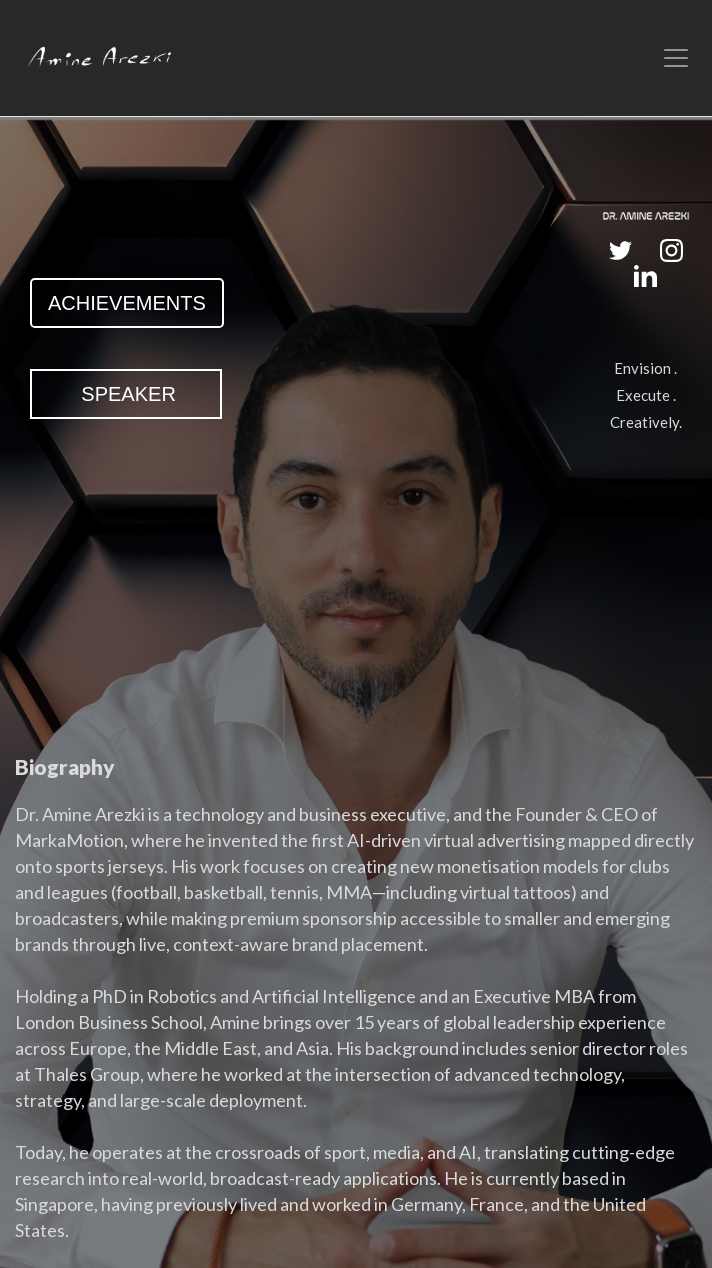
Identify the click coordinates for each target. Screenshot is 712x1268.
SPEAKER (126, 394)
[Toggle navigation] (676, 58)
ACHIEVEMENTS (127, 303)
